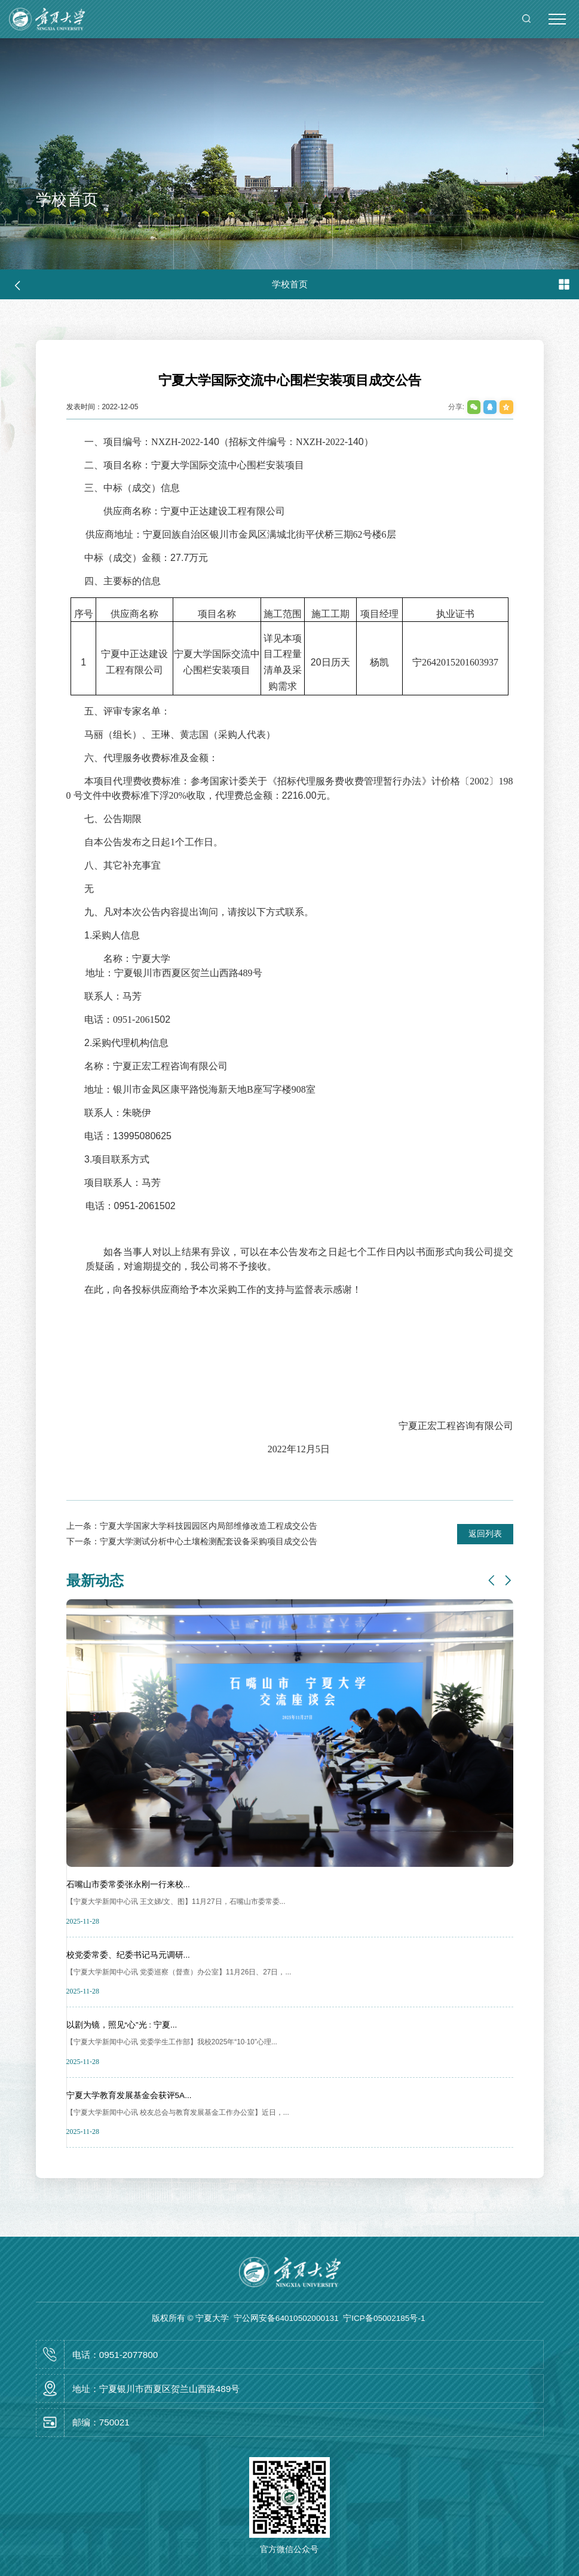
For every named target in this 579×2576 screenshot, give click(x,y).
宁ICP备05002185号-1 (384, 2318)
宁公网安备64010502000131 (286, 2318)
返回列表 (485, 1533)
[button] (491, 1581)
